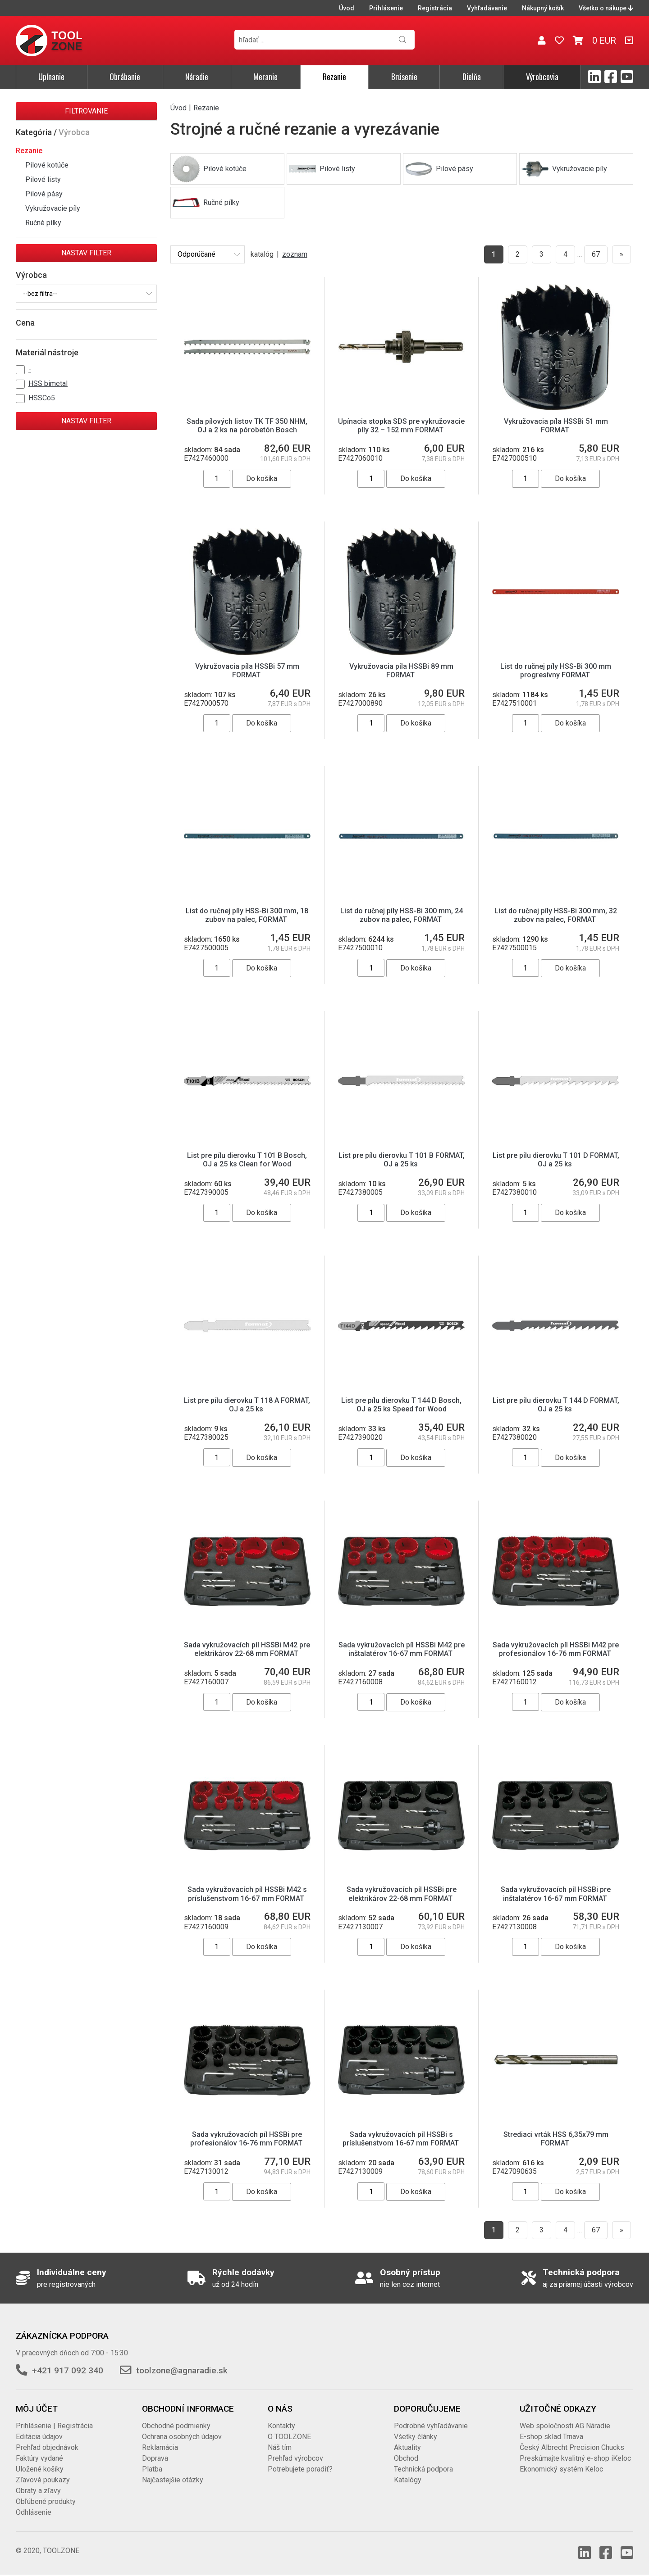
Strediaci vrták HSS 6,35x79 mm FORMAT (555, 2138)
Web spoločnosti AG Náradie (565, 2426)
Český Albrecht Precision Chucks (572, 2447)
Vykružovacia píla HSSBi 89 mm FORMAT (401, 670)
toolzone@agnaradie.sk (182, 2370)
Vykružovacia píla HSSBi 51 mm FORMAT (556, 425)
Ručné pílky (43, 222)
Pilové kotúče (47, 165)
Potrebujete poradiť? (300, 2469)
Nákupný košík (543, 8)
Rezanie (334, 76)
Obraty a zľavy (38, 2490)
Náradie (196, 76)
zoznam (294, 254)
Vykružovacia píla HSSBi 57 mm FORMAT (247, 670)
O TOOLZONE (289, 2436)
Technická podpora (423, 2469)
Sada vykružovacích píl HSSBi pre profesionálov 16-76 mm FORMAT (247, 2138)
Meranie (265, 76)
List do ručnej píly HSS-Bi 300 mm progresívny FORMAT (555, 670)
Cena (25, 322)
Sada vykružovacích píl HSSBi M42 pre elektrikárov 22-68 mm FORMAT (247, 1649)
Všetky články (415, 2436)
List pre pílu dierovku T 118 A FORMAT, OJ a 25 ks (247, 1404)
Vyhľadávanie (487, 8)
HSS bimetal (48, 383)
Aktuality (407, 2447)
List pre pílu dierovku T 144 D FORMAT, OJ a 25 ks (556, 1404)
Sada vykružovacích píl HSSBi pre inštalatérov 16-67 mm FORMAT (556, 1893)
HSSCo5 (41, 398)
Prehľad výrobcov (295, 2458)
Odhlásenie (33, 2512)
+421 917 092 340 (67, 2370)
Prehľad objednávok (47, 2447)
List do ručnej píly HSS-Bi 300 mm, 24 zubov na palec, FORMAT (401, 915)
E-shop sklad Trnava (551, 2436)
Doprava (155, 2458)
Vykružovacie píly (52, 208)
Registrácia (435, 8)
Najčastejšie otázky (172, 2480)
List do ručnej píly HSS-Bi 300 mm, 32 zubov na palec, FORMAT (555, 915)
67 (596, 254)
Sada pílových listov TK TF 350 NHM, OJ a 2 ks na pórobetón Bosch (247, 425)
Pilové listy (43, 179)
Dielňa (471, 76)
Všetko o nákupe (606, 8)
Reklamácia (160, 2447)
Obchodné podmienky (176, 2426)
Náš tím (280, 2447)
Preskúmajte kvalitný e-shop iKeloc (575, 2458)
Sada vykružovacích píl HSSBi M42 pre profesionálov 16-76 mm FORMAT (556, 1649)
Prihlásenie (386, 8)
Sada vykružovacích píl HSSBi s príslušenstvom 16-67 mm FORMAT (402, 2138)
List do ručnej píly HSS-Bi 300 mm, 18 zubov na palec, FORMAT (247, 915)
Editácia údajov (39, 2436)
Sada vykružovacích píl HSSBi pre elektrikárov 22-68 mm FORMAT (402, 1893)
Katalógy (407, 2480)
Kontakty (281, 2426)
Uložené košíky (40, 2469)
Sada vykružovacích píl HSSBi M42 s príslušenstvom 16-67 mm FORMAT (247, 1893)
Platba (152, 2469)
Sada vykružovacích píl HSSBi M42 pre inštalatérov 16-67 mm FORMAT (401, 1649)
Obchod (406, 2458)
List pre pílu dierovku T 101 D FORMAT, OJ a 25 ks (556, 1159)
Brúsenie (404, 76)
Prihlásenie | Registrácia (54, 2426)
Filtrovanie (86, 111)
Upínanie (51, 76)
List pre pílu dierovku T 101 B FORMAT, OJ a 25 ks (401, 1159)
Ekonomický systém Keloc (561, 2469)
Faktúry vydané (39, 2458)
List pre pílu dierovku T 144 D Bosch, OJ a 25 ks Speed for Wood (401, 1404)
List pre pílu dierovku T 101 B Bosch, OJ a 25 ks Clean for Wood (247, 1159)
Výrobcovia (542, 76)
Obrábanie (125, 76)
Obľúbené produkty (46, 2501)
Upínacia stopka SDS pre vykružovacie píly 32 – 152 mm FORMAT (401, 425)
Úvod (346, 8)
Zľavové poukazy (43, 2480)
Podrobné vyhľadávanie (431, 2426)
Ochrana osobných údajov (182, 2436)
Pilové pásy (44, 194)
